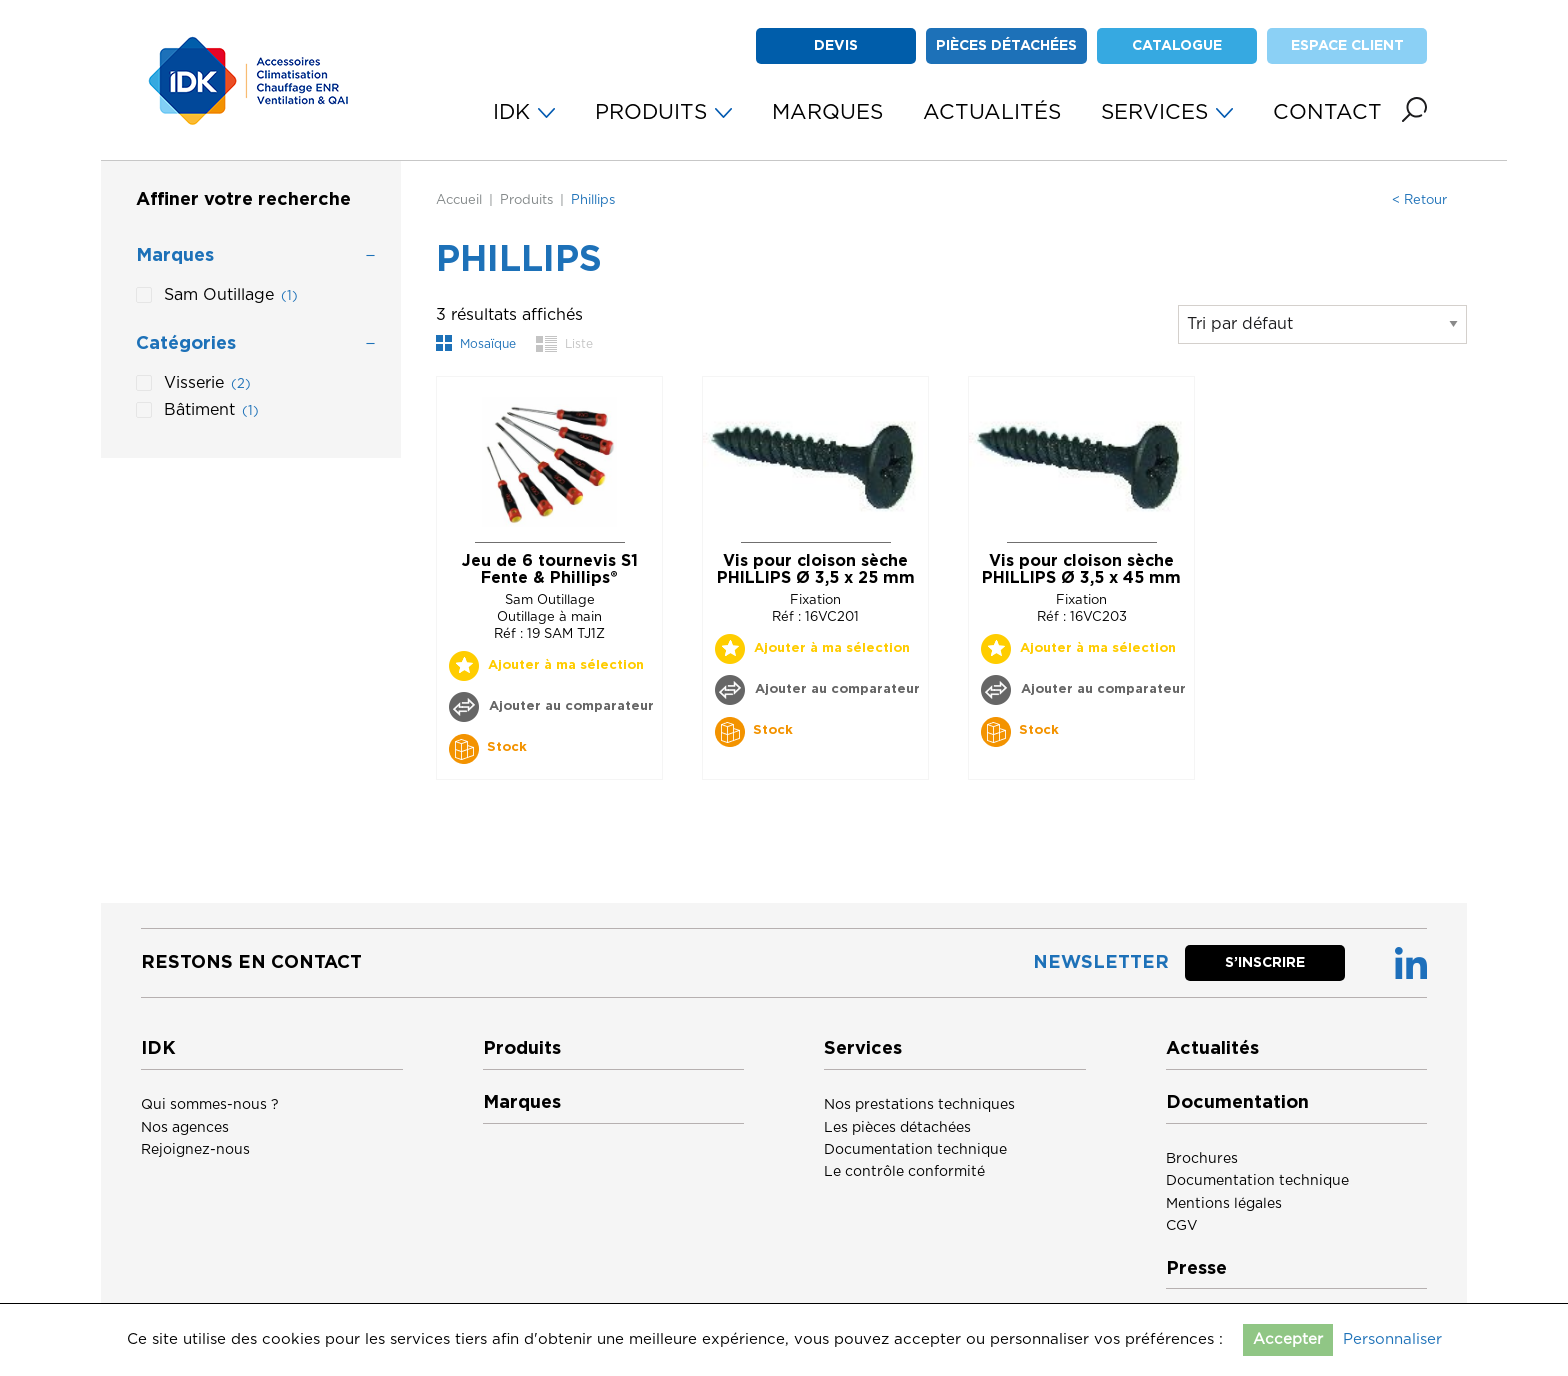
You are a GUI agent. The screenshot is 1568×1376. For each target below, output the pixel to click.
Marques (522, 1103)
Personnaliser (1392, 1339)
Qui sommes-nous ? (210, 1105)
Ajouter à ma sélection (566, 665)
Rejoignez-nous (195, 1150)
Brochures (1202, 1159)
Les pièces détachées (897, 1128)
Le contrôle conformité (904, 1172)
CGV (1182, 1226)
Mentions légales (1224, 1204)
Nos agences (185, 1128)
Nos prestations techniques (919, 1105)
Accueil (459, 200)
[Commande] (1322, 324)
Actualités (1212, 1049)
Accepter (1288, 1339)
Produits (526, 200)
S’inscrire (1265, 963)
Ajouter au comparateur (569, 706)
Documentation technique (915, 1150)
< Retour (1419, 200)
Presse (1196, 1269)
